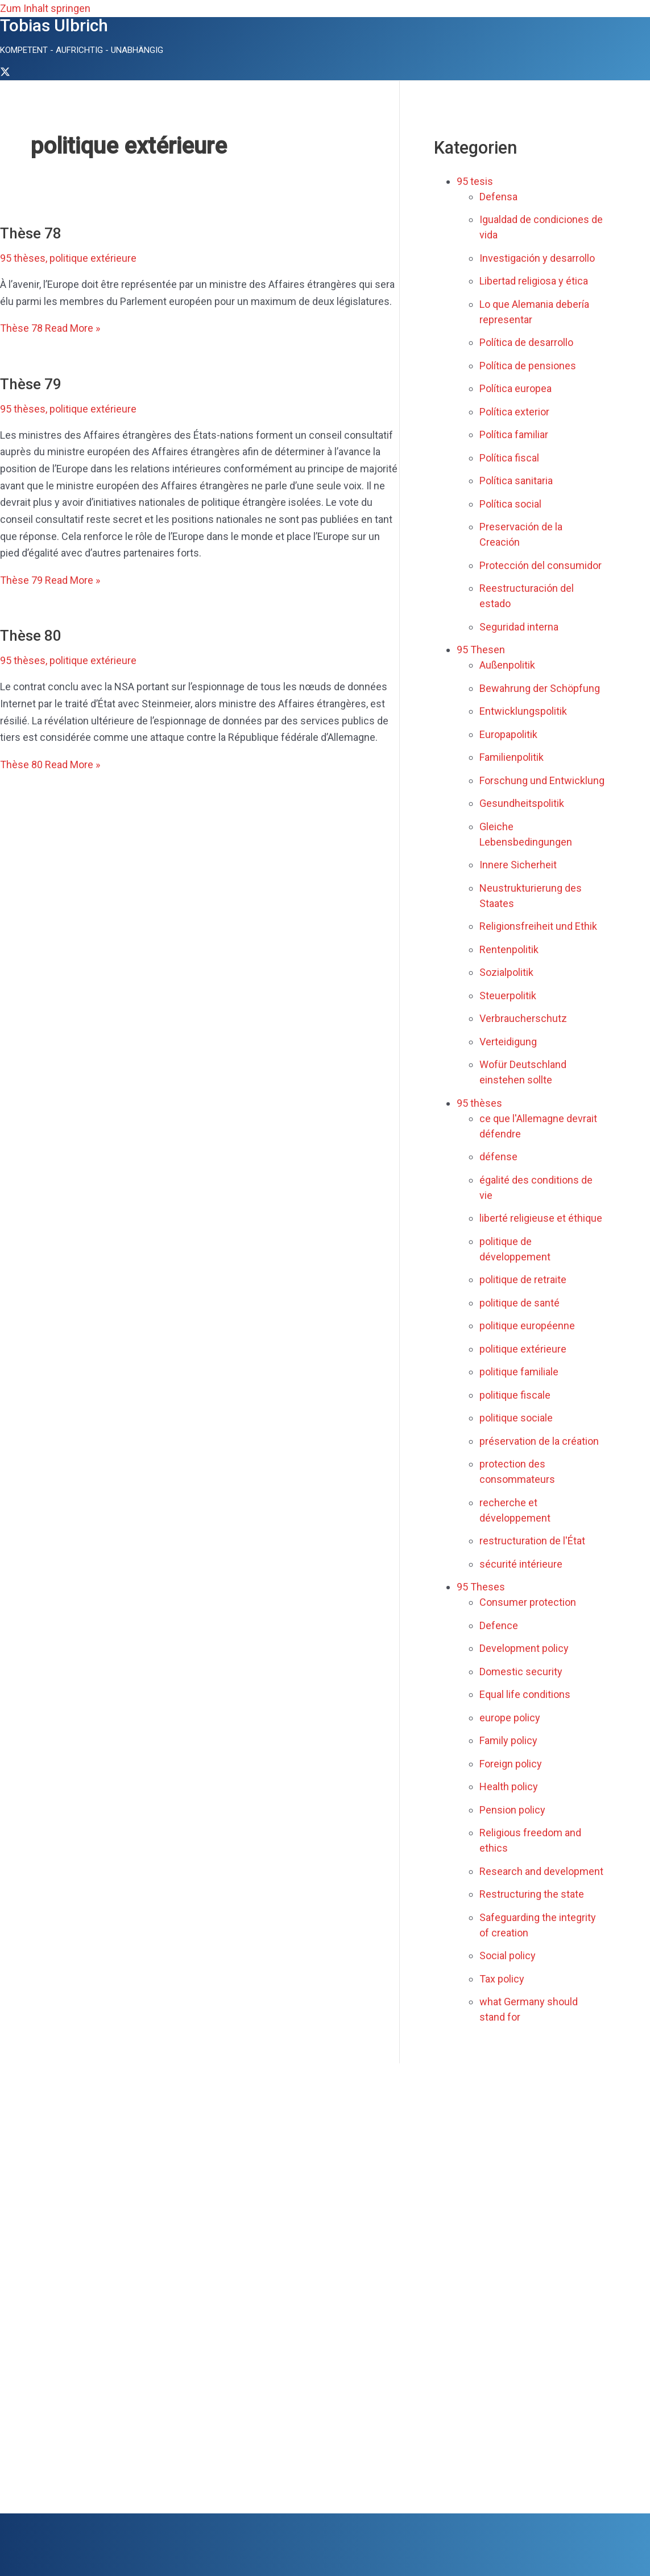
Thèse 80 (30, 635)
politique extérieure (92, 258)
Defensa (498, 197)
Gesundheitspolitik (521, 803)
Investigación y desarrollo (537, 258)
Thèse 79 (30, 384)
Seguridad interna (518, 627)
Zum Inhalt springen (45, 8)
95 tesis (475, 181)
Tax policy (501, 1979)
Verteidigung (508, 1042)
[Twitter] (5, 73)
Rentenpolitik (509, 949)
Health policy (508, 1786)
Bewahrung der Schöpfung (539, 688)
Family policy (508, 1740)
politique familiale (518, 1372)
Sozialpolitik (506, 972)
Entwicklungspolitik (523, 711)
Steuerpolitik (507, 995)
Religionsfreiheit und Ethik (538, 926)
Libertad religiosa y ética (533, 281)
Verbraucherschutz (523, 1018)
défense (498, 1157)
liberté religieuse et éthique (540, 1218)
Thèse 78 (30, 233)
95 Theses (481, 1587)
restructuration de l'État (532, 1541)
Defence (498, 1625)
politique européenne (527, 1326)
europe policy (509, 1718)
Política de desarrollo (526, 342)
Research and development (541, 1871)
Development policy (524, 1648)
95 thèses (22, 258)
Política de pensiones (527, 366)
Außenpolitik (507, 665)
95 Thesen (481, 650)
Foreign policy (510, 1764)
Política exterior (514, 412)
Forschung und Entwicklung (542, 780)
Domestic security (520, 1672)
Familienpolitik (511, 757)
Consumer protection (527, 1602)
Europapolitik (508, 734)
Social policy (507, 1955)
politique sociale (516, 1418)
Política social (510, 504)
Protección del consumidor (540, 565)
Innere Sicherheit (518, 865)
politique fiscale (514, 1395)
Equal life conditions (524, 1694)
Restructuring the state (531, 1894)
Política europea (515, 388)
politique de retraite (522, 1279)
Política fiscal (509, 458)
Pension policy (512, 1810)
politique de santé (519, 1303)
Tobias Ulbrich (54, 25)
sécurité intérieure (520, 1564)
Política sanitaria (516, 481)
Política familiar (513, 434)
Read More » (50, 328)
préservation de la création (539, 1441)
